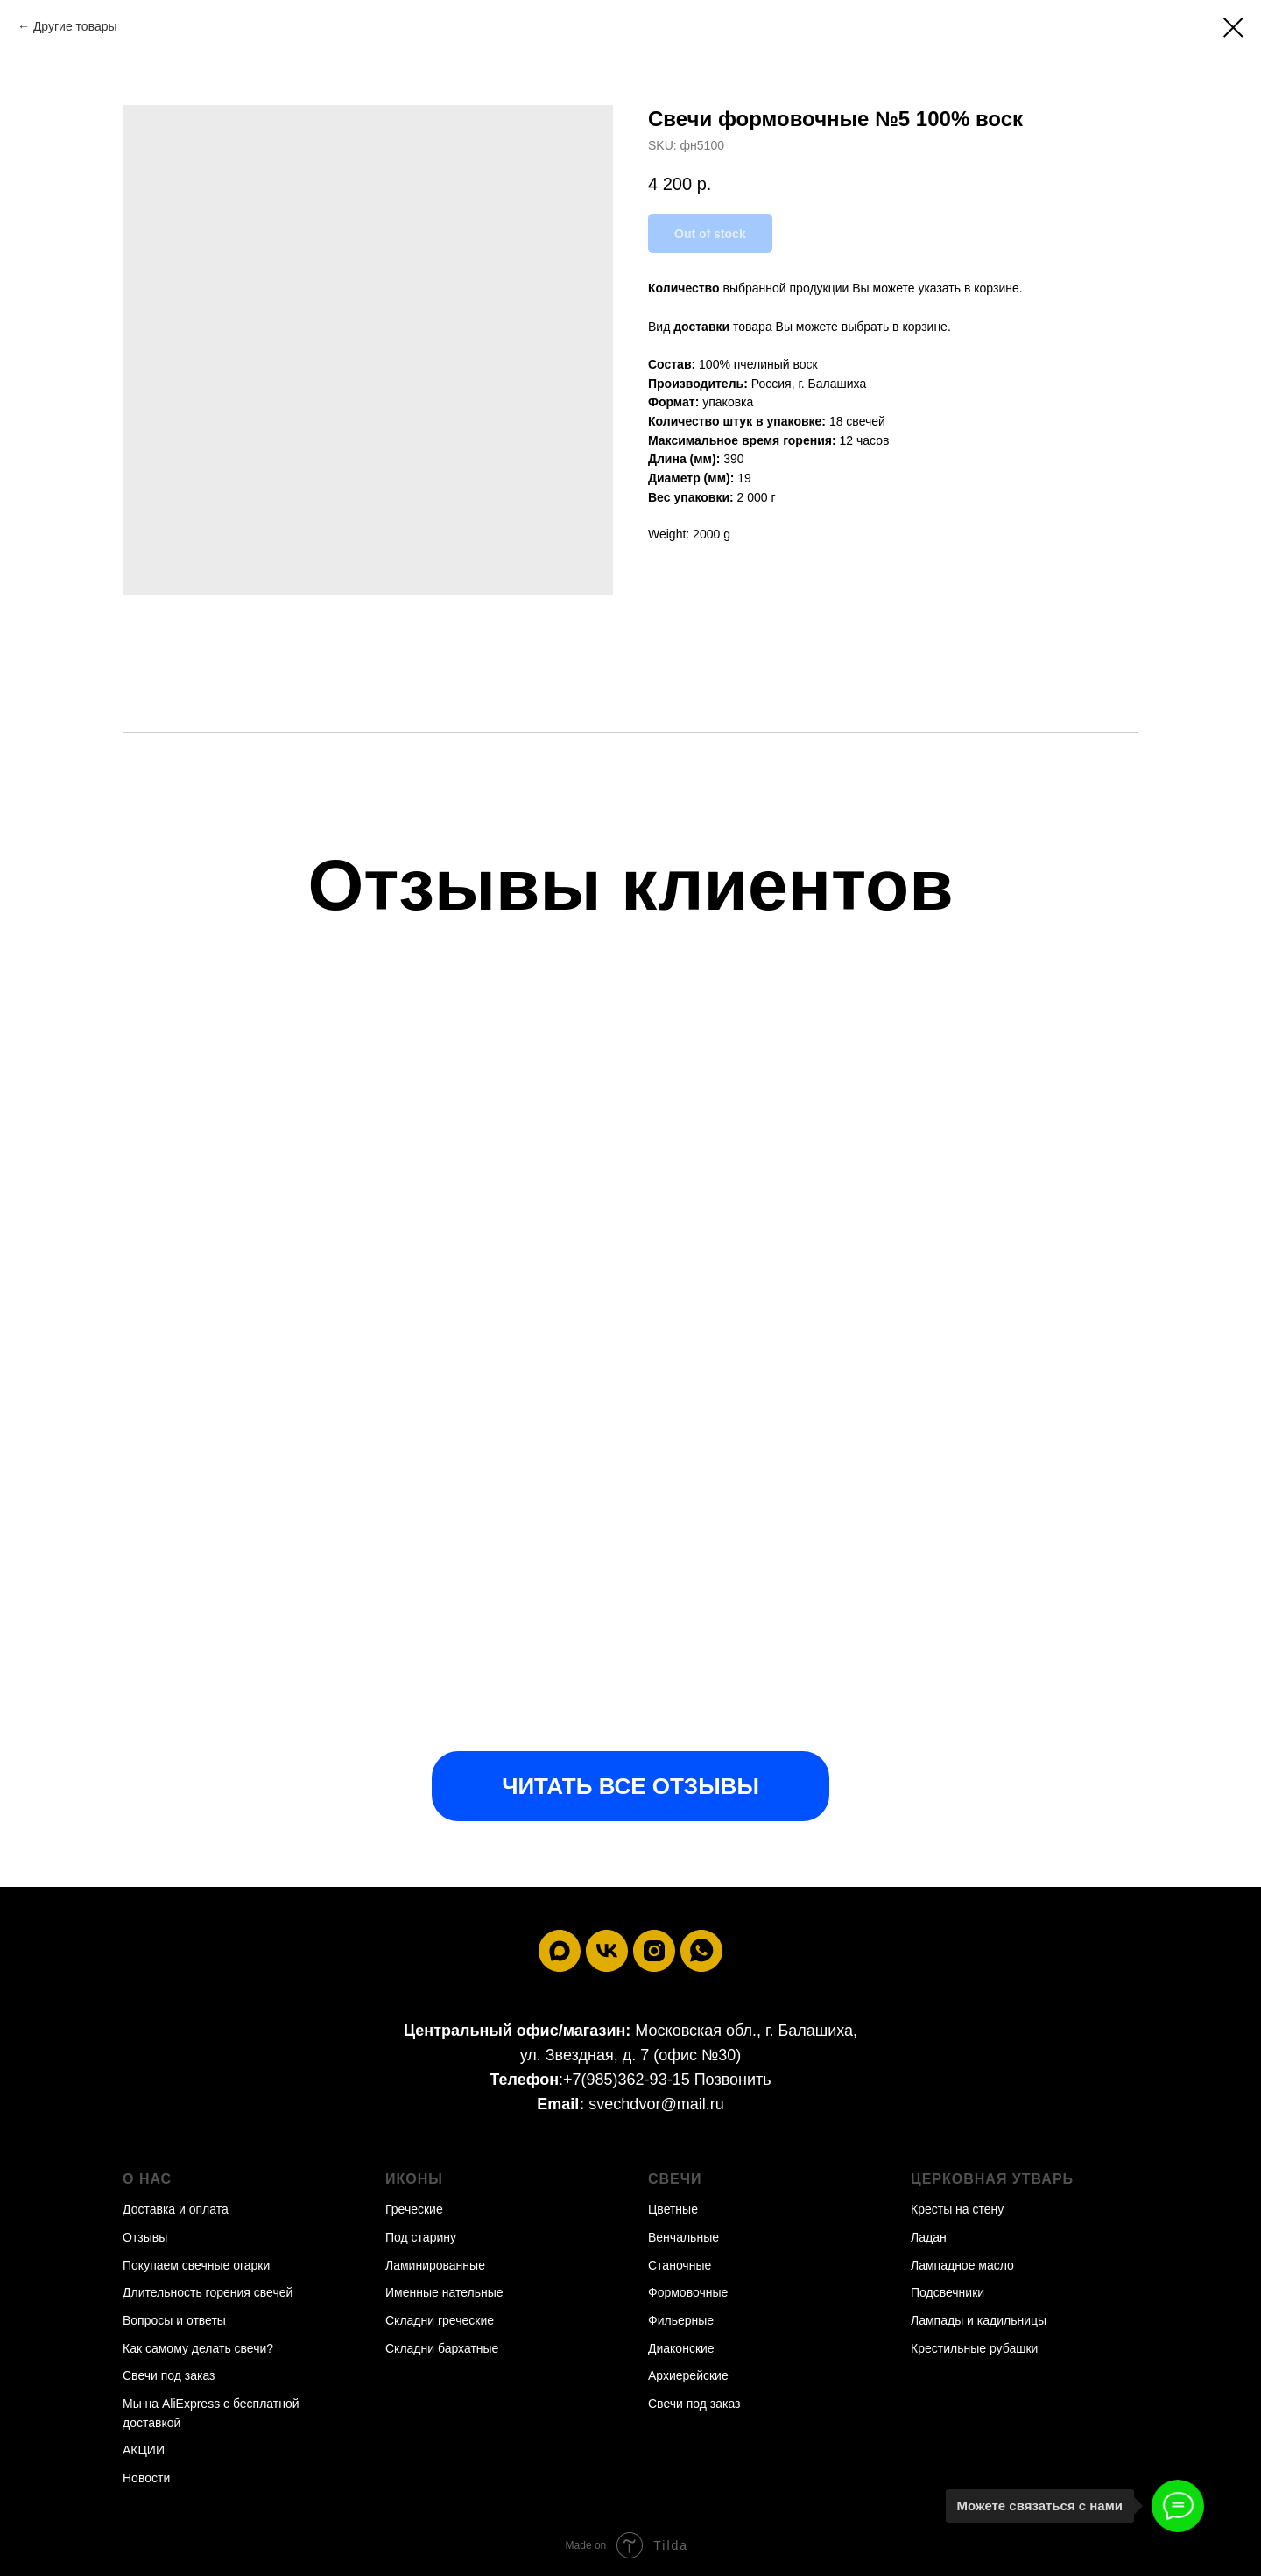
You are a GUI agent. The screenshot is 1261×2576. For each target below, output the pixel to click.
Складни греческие (439, 2320)
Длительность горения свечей (207, 2292)
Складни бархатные (441, 2348)
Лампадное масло (962, 2265)
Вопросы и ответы (174, 2320)
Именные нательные (444, 2292)
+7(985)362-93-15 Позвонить (667, 2079)
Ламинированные (435, 2265)
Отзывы (145, 2237)
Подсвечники (947, 2292)
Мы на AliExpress (171, 2404)
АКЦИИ (144, 2450)
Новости (146, 2478)
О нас (147, 2178)
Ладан (929, 2237)
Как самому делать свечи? (198, 2348)
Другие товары (75, 26)
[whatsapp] (701, 1951)
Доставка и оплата (176, 2209)
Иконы (414, 2178)
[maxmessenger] (560, 1951)
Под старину (420, 2237)
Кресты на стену (957, 2209)
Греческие (414, 2209)
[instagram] (654, 1951)
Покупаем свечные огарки (196, 2265)
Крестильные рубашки (974, 2348)
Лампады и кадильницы (978, 2320)
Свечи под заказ (169, 2375)
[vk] (607, 1951)
